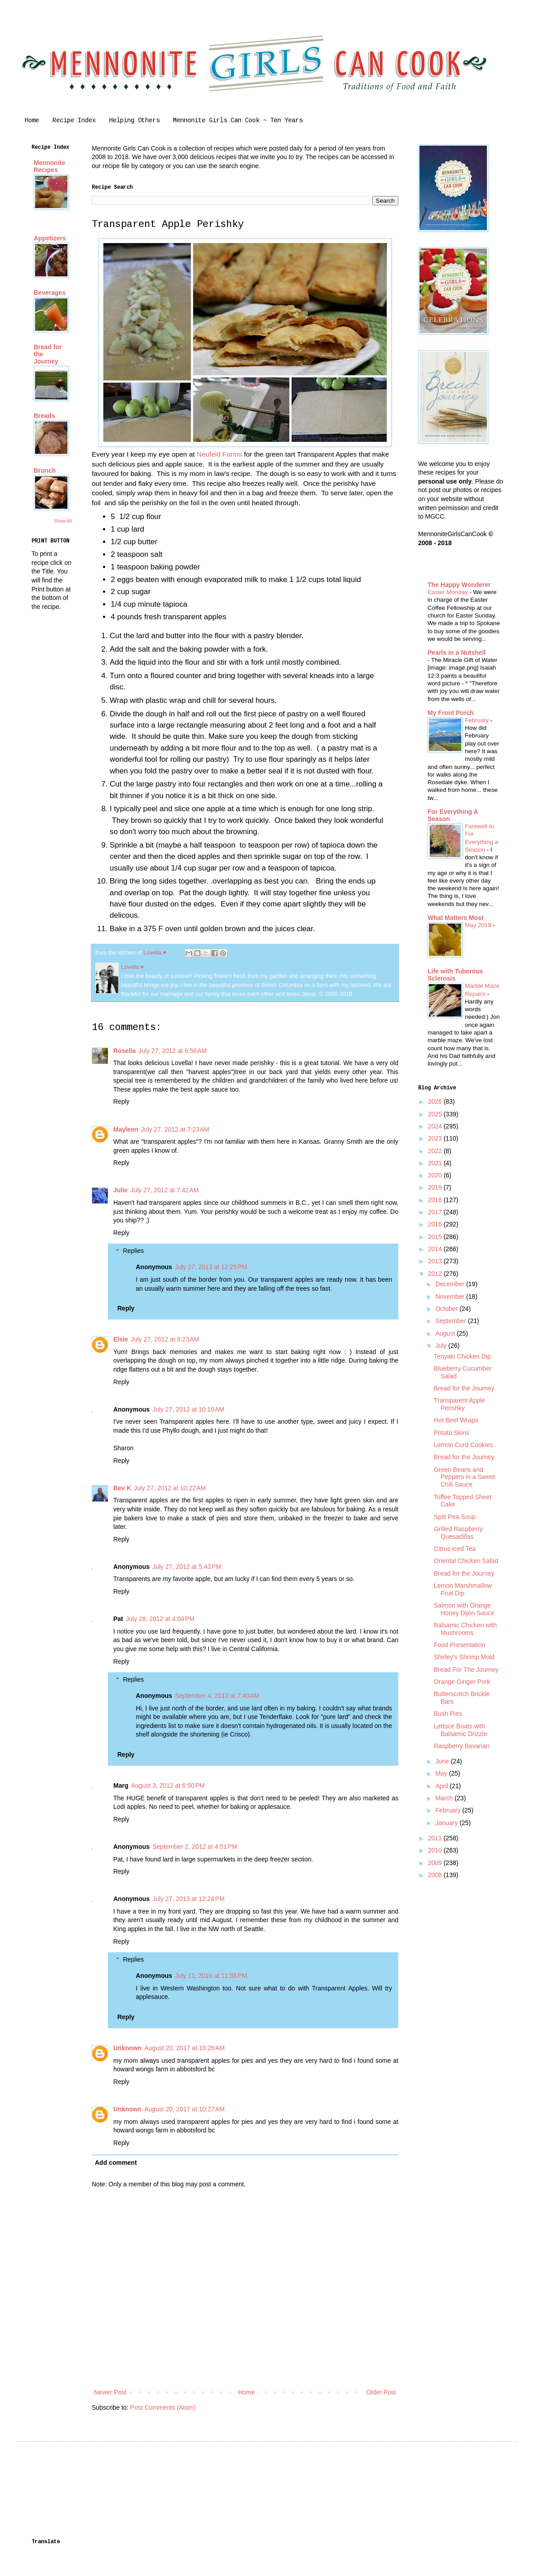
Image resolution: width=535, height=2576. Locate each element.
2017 (436, 1212)
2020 (436, 1175)
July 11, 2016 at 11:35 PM (211, 1975)
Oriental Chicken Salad (466, 1560)
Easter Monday (448, 592)
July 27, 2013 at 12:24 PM (188, 1898)
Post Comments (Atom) (163, 2407)
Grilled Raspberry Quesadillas (458, 1532)
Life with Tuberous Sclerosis (455, 975)
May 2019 (479, 925)
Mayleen (125, 1129)
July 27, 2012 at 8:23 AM (165, 1339)
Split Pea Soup (455, 1516)
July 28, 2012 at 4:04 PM (160, 1618)
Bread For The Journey (466, 1669)
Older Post (381, 2392)
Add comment (116, 2162)
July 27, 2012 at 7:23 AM (175, 1129)
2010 (436, 1850)
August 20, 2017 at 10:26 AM (184, 2048)
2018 (436, 1200)
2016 (436, 1224)
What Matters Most (455, 917)
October (447, 1308)
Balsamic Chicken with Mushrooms (465, 1628)
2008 (436, 1875)
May (442, 1773)
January (447, 1822)
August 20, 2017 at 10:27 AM (184, 2109)
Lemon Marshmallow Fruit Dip (463, 1589)
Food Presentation (459, 1644)
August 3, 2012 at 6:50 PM (168, 1785)
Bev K (122, 1488)
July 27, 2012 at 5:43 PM (186, 1566)
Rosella (124, 1050)
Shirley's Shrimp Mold (464, 1657)
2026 (436, 1101)
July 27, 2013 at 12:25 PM (211, 1266)
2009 (436, 1862)
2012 (436, 1273)
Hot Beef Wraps (456, 1420)
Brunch (45, 470)
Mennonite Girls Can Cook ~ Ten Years (238, 120)
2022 (436, 1151)
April (442, 1786)
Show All (63, 521)
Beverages (50, 292)
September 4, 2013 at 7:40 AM (217, 1695)
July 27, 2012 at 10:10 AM (188, 1409)
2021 (436, 1163)
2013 (436, 1261)
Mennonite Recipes (49, 166)
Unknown (127, 2048)
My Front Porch (451, 712)
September (451, 1320)
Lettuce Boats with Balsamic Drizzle (460, 1730)
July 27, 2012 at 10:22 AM (170, 1488)
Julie (120, 1190)
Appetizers (50, 238)
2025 (436, 1114)
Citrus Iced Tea (455, 1548)
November (450, 1296)
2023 (436, 1138)
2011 (436, 1838)
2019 (436, 1187)
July (441, 1345)
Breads (44, 415)
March (445, 1798)
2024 (436, 1126)
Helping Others (134, 120)
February (477, 720)
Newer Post (110, 2392)
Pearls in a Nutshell (457, 652)
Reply (121, 1101)
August (445, 1333)
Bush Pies (448, 1713)
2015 (436, 1236)
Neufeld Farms (219, 454)
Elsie (120, 1339)
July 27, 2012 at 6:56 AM (172, 1050)
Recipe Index (74, 120)
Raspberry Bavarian (462, 1746)
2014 (436, 1248)
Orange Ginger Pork (462, 1681)
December (450, 1284)
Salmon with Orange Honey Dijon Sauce (464, 1609)
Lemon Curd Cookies (463, 1444)
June (442, 1761)
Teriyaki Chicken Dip (462, 1356)
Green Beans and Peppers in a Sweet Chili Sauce (464, 1477)
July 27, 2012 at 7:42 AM (164, 1190)
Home (32, 120)
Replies (133, 1251)
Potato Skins (451, 1432)
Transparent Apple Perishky (459, 1404)
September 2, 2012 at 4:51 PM (194, 1846)
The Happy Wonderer (459, 584)
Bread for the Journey (464, 1388)
